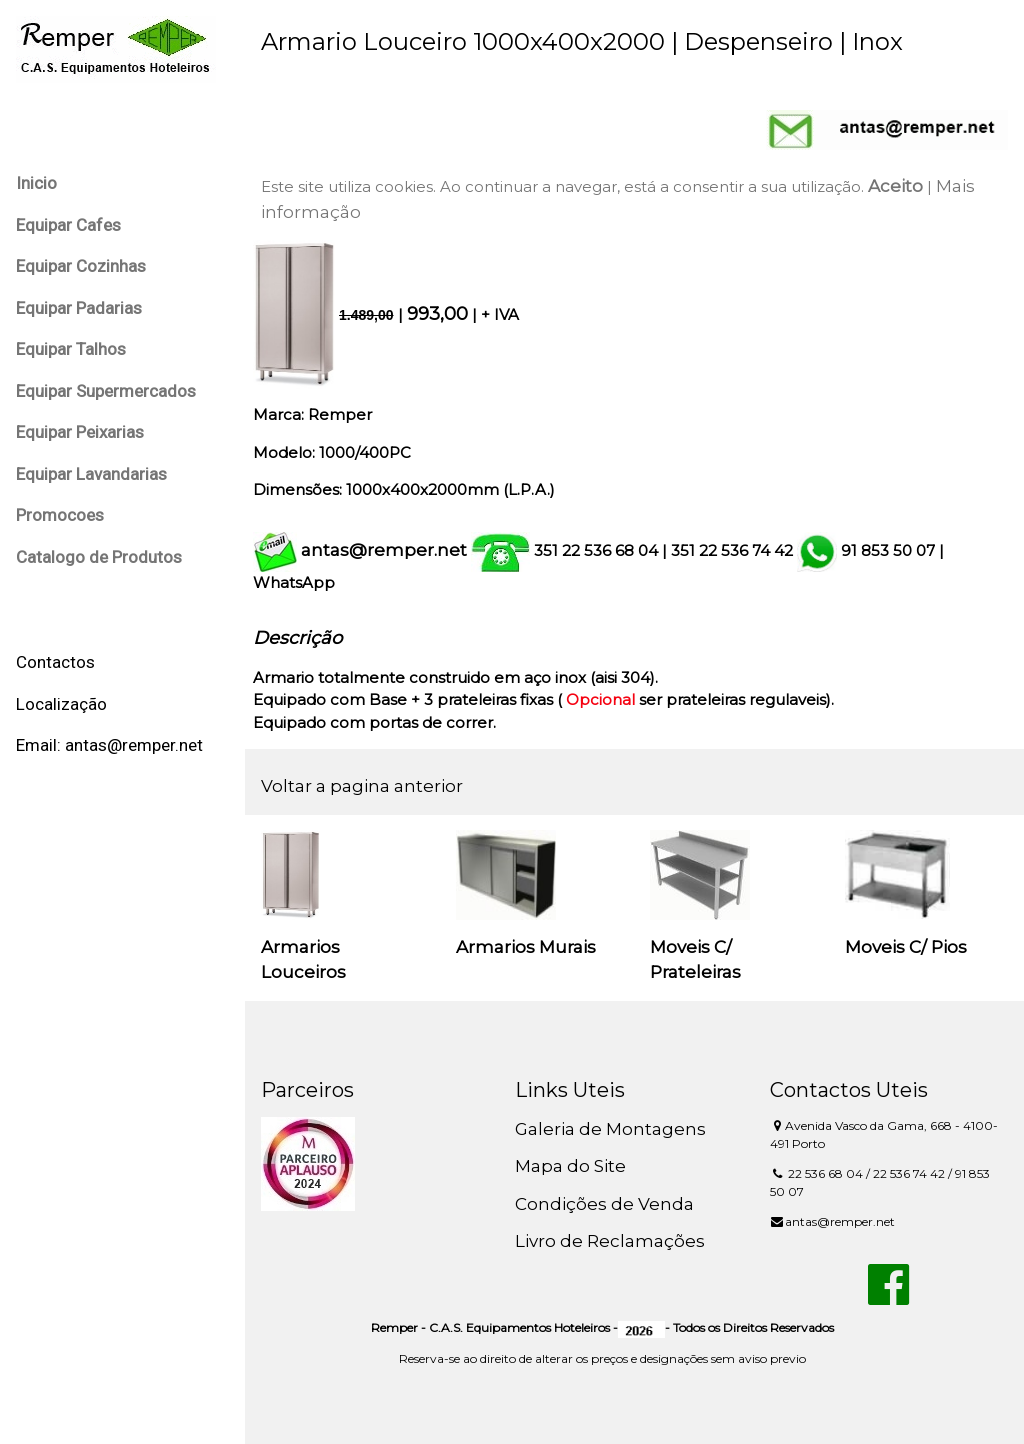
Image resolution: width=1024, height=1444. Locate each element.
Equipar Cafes (68, 225)
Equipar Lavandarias (91, 474)
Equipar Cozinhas (81, 266)
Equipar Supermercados (106, 391)
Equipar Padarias (79, 308)
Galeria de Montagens (610, 1129)
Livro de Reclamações (610, 1241)
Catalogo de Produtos (99, 557)
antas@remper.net (384, 550)
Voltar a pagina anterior (362, 786)
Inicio (36, 183)
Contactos (55, 662)
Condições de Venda (604, 1204)
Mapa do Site (570, 1166)
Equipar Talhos (71, 349)
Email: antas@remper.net (109, 745)
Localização (61, 704)
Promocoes (60, 515)
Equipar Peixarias (80, 432)
